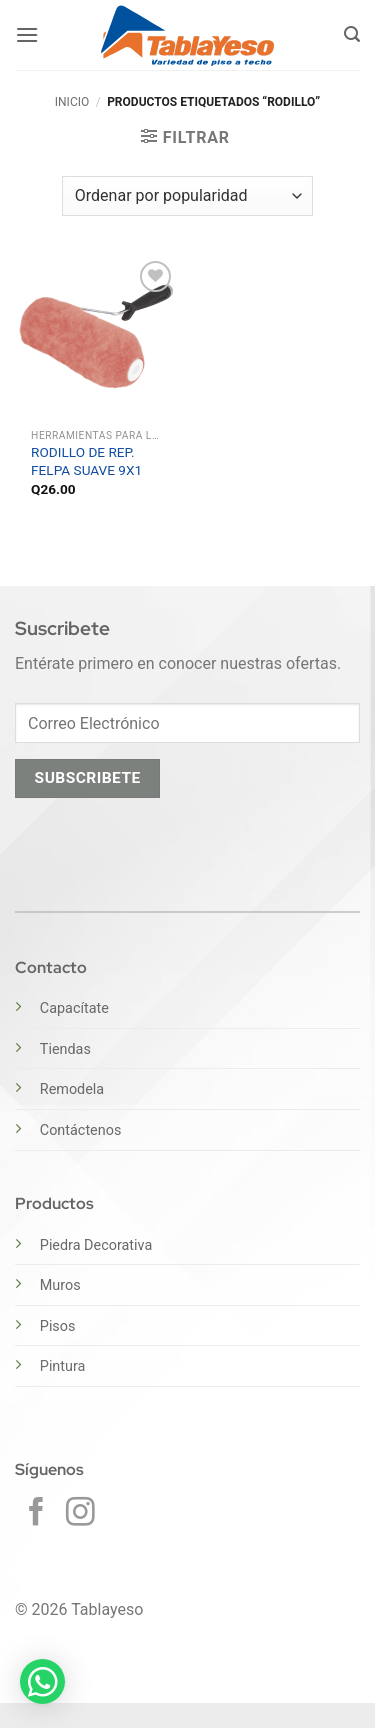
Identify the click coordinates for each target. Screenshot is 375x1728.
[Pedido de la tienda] (187, 196)
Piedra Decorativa (96, 1245)
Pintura (63, 1366)
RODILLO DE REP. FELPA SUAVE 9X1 (86, 461)
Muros (60, 1285)
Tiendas (65, 1049)
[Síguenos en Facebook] (36, 1514)
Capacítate (74, 1008)
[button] (27, 34)
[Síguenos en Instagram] (80, 1514)
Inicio (72, 102)
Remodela (72, 1089)
